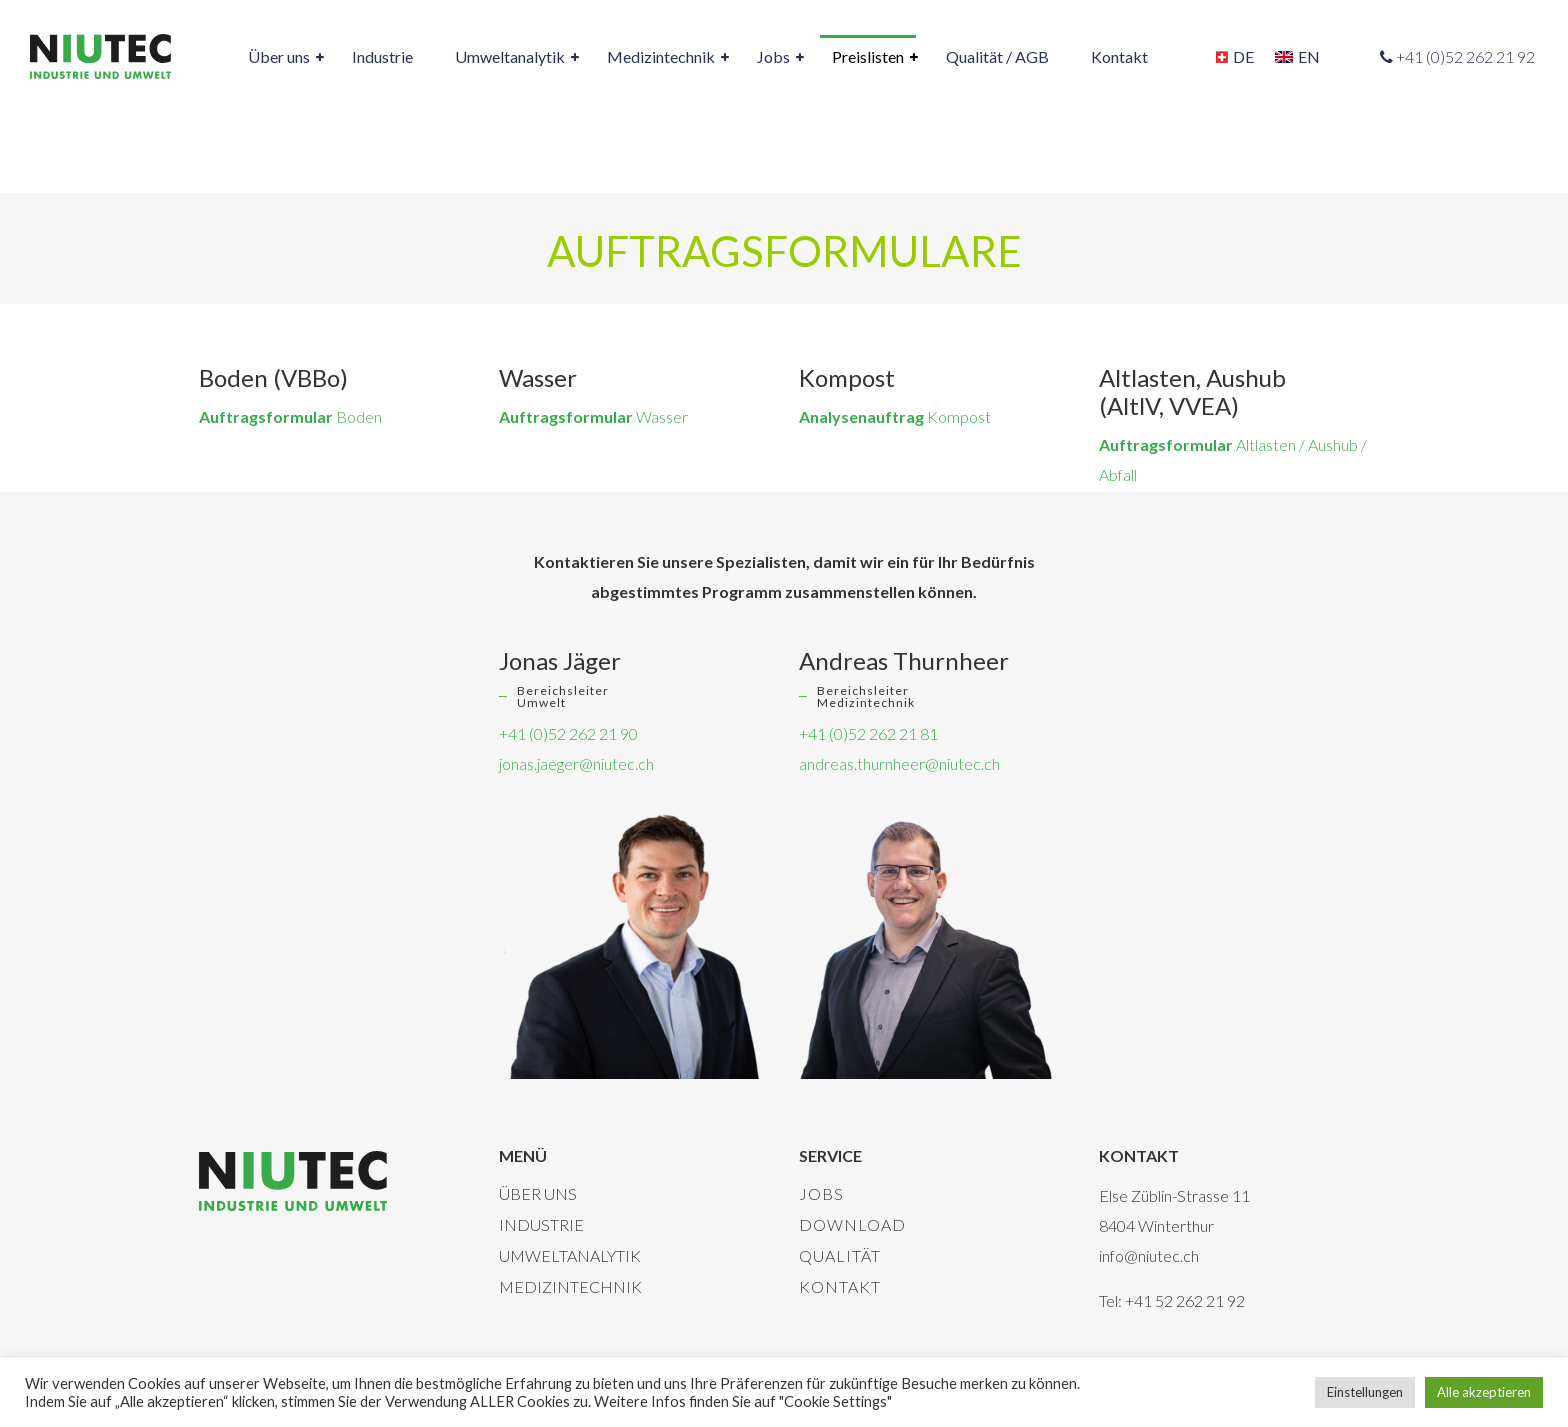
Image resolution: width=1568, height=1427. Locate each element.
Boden (290, 416)
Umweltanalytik (570, 1255)
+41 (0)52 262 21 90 (568, 733)
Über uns (538, 1193)
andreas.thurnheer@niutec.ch (899, 763)
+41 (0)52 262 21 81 (868, 733)
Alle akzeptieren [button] (1484, 1392)
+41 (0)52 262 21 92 (1465, 56)
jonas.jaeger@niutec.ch (576, 763)
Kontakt (840, 1286)
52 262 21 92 (1200, 1300)
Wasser (593, 416)
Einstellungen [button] (1365, 1392)
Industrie (541, 1224)
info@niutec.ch (1149, 1255)
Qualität (840, 1255)
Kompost (895, 416)
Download (852, 1224)
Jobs (821, 1193)
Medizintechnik (570, 1286)
